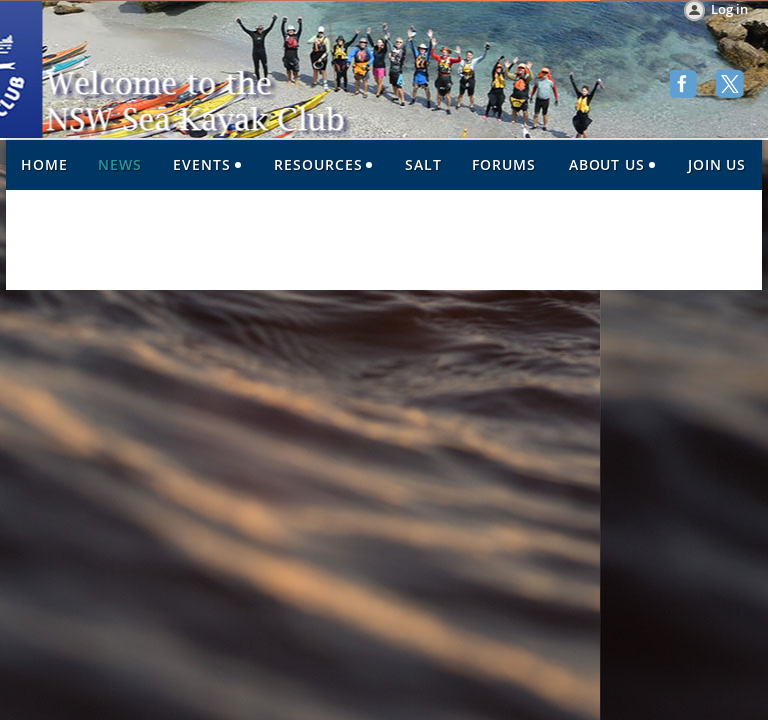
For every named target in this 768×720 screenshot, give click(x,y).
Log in (729, 9)
